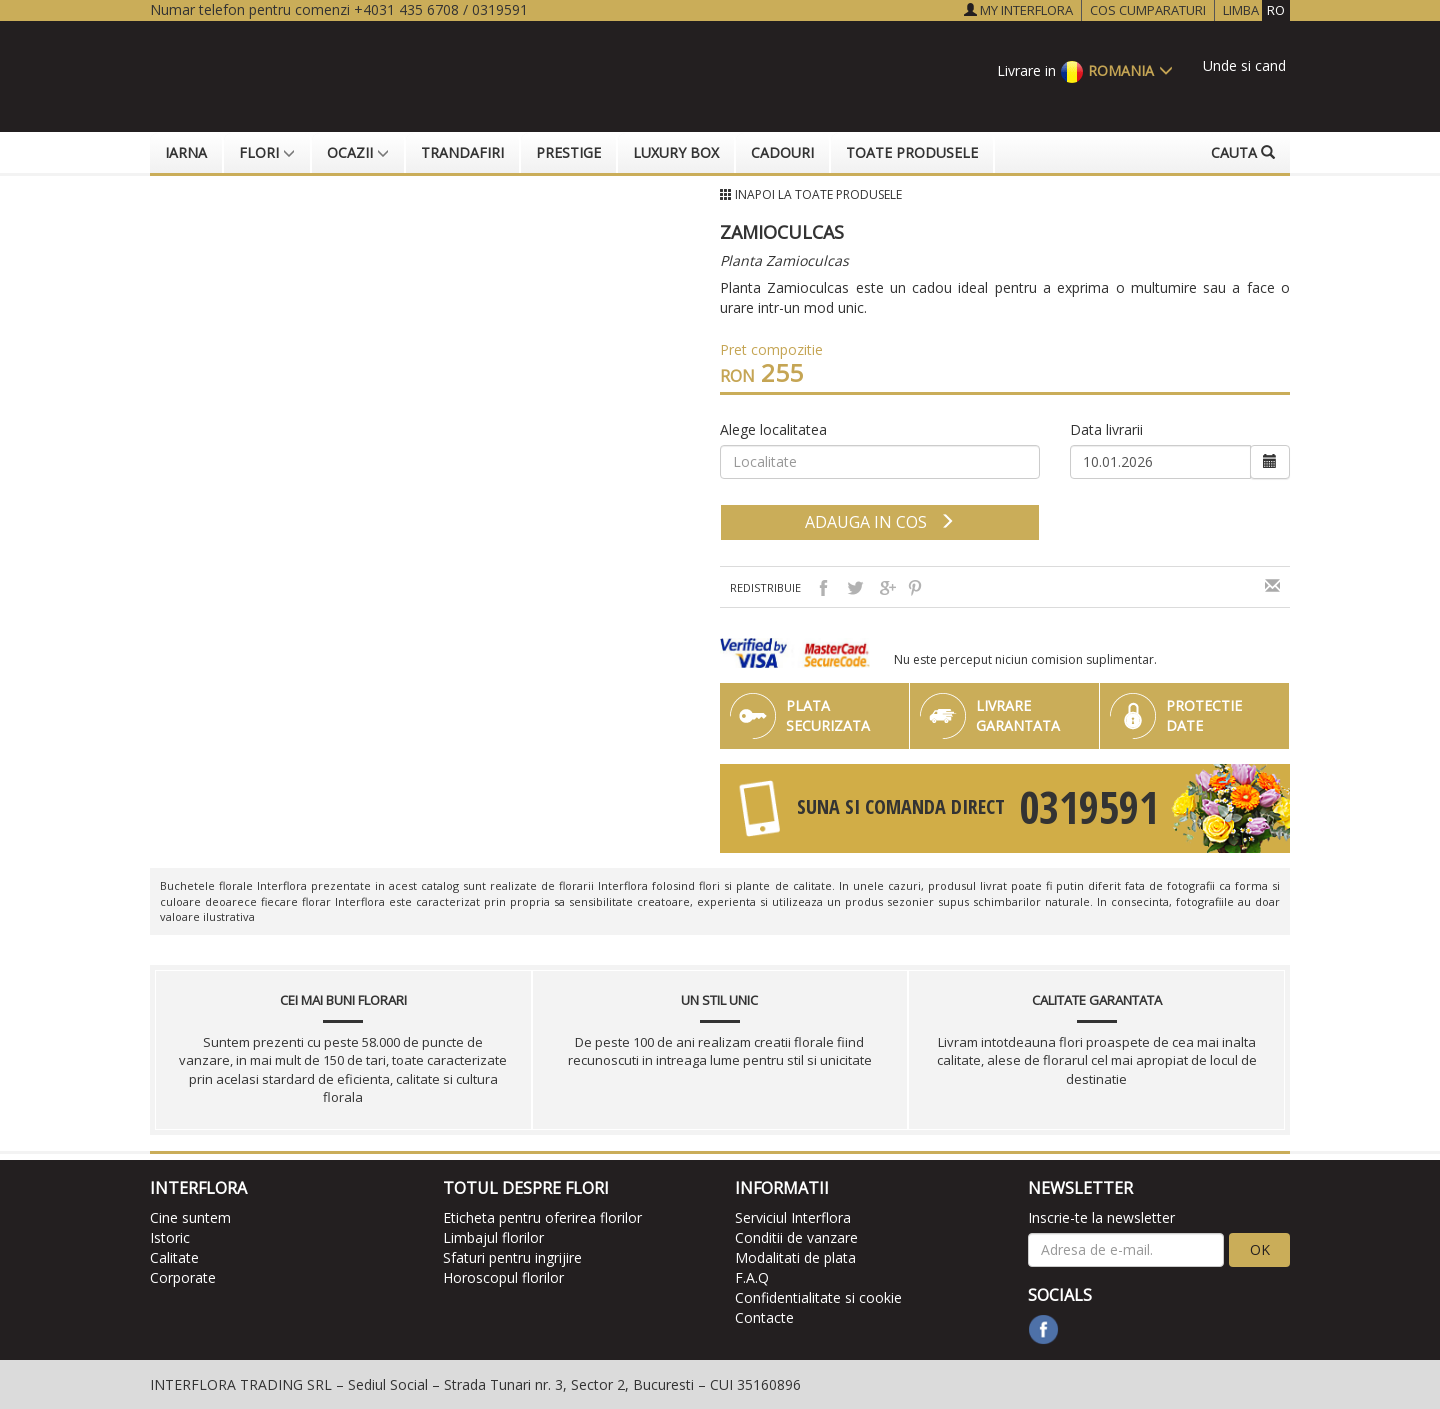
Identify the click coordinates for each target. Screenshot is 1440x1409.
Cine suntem (190, 1217)
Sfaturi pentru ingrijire (512, 1257)
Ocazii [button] (358, 152)
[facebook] (1043, 1329)
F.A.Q (752, 1277)
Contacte (764, 1317)
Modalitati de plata (795, 1257)
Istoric (170, 1237)
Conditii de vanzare (796, 1237)
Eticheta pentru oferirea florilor (542, 1217)
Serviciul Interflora (793, 1217)
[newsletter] (1126, 1250)
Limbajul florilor (493, 1237)
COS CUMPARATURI (1148, 10)
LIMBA (1256, 10)
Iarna (186, 152)
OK (1260, 1249)
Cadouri (782, 152)
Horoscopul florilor (503, 1277)
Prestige (568, 152)
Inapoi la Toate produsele (818, 194)
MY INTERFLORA (1018, 10)
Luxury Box (676, 152)
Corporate (183, 1277)
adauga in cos (880, 522)
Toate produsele (912, 152)
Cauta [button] (1243, 152)
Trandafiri (462, 152)
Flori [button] (267, 152)
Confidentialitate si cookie (818, 1297)
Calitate (174, 1257)
